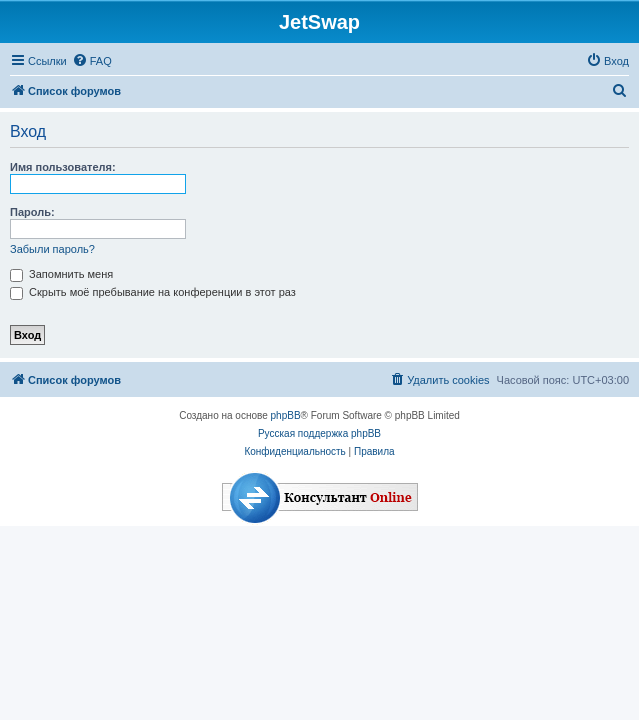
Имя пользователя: (63, 167)
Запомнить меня (61, 274)
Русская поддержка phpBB (319, 433)
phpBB (286, 415)
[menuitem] (92, 61)
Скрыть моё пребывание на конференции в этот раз (153, 292)
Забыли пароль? (52, 249)
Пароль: (32, 212)
